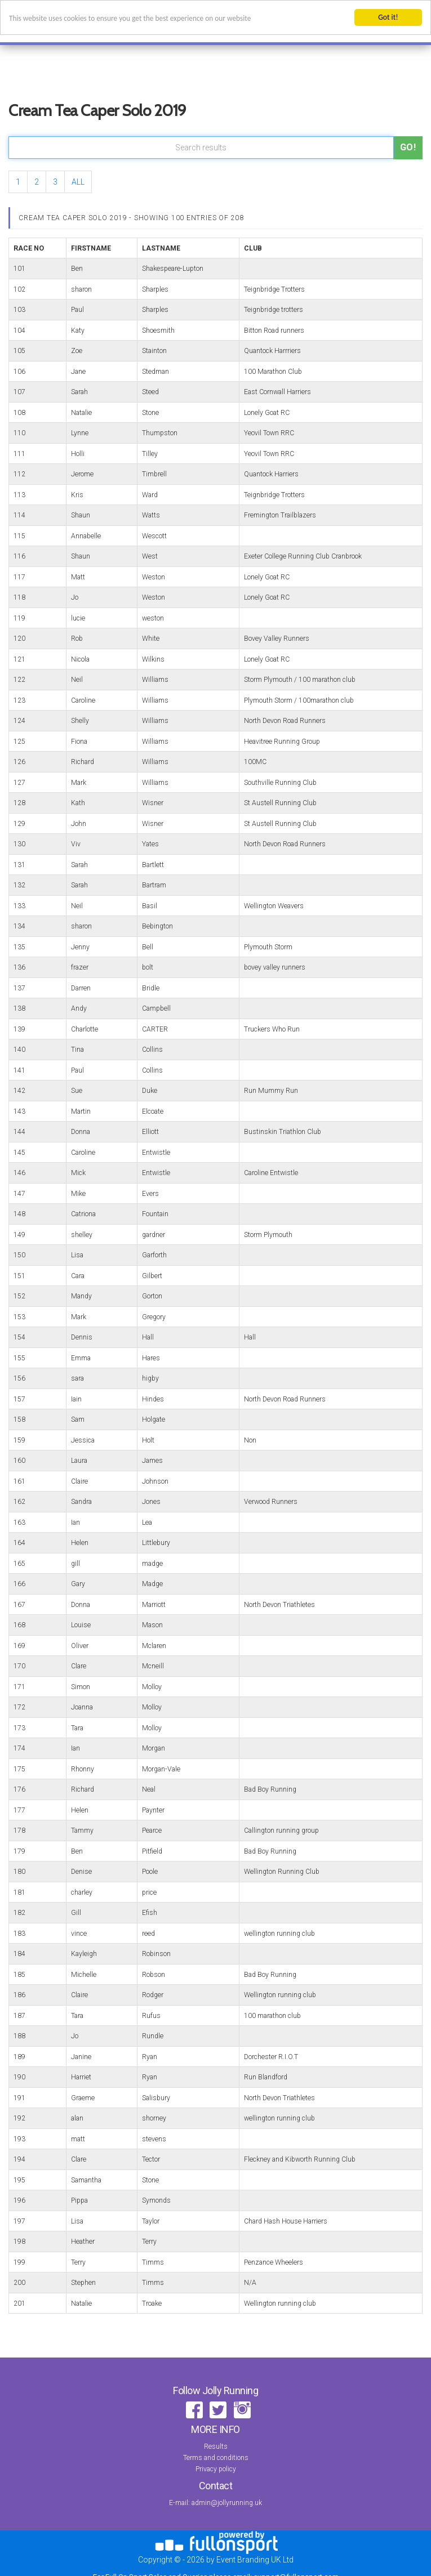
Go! (408, 147)
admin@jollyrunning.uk (227, 2503)
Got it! (388, 17)
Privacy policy (215, 2469)
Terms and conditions (215, 2458)
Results (216, 2446)
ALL (78, 181)
